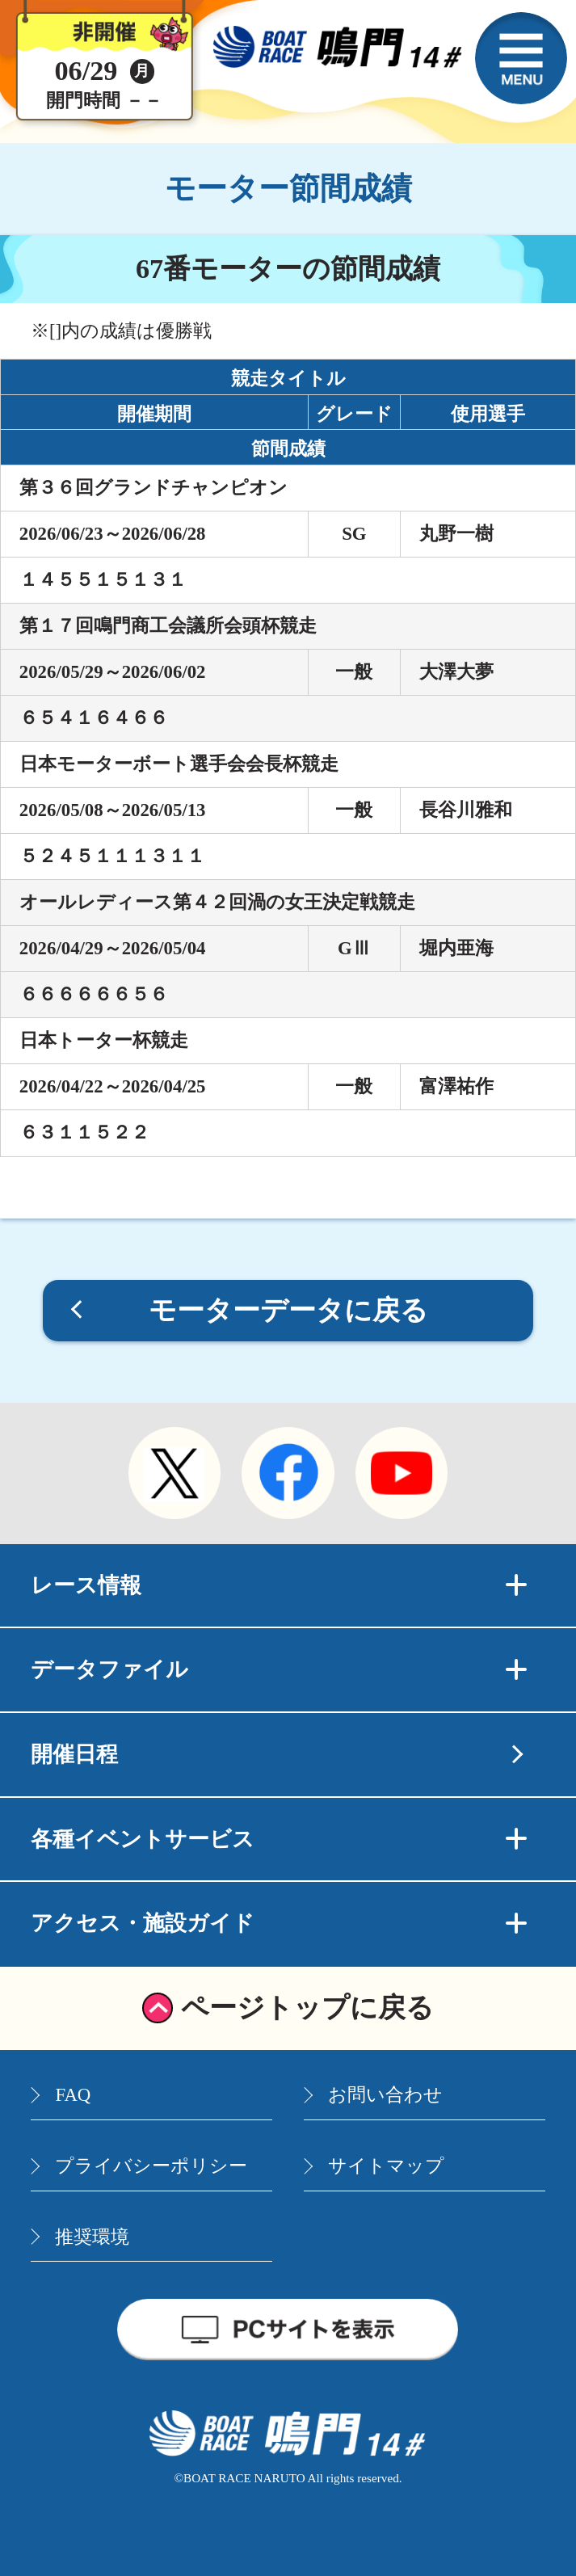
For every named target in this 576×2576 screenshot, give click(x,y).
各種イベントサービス (279, 1839)
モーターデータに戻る (288, 1310)
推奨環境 (92, 2237)
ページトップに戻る (307, 2007)
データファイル (279, 1669)
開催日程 (74, 1754)
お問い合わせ (385, 2095)
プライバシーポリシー (151, 2166)
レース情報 (279, 1585)
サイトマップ (386, 2166)
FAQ (72, 2095)
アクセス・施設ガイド (279, 1923)
